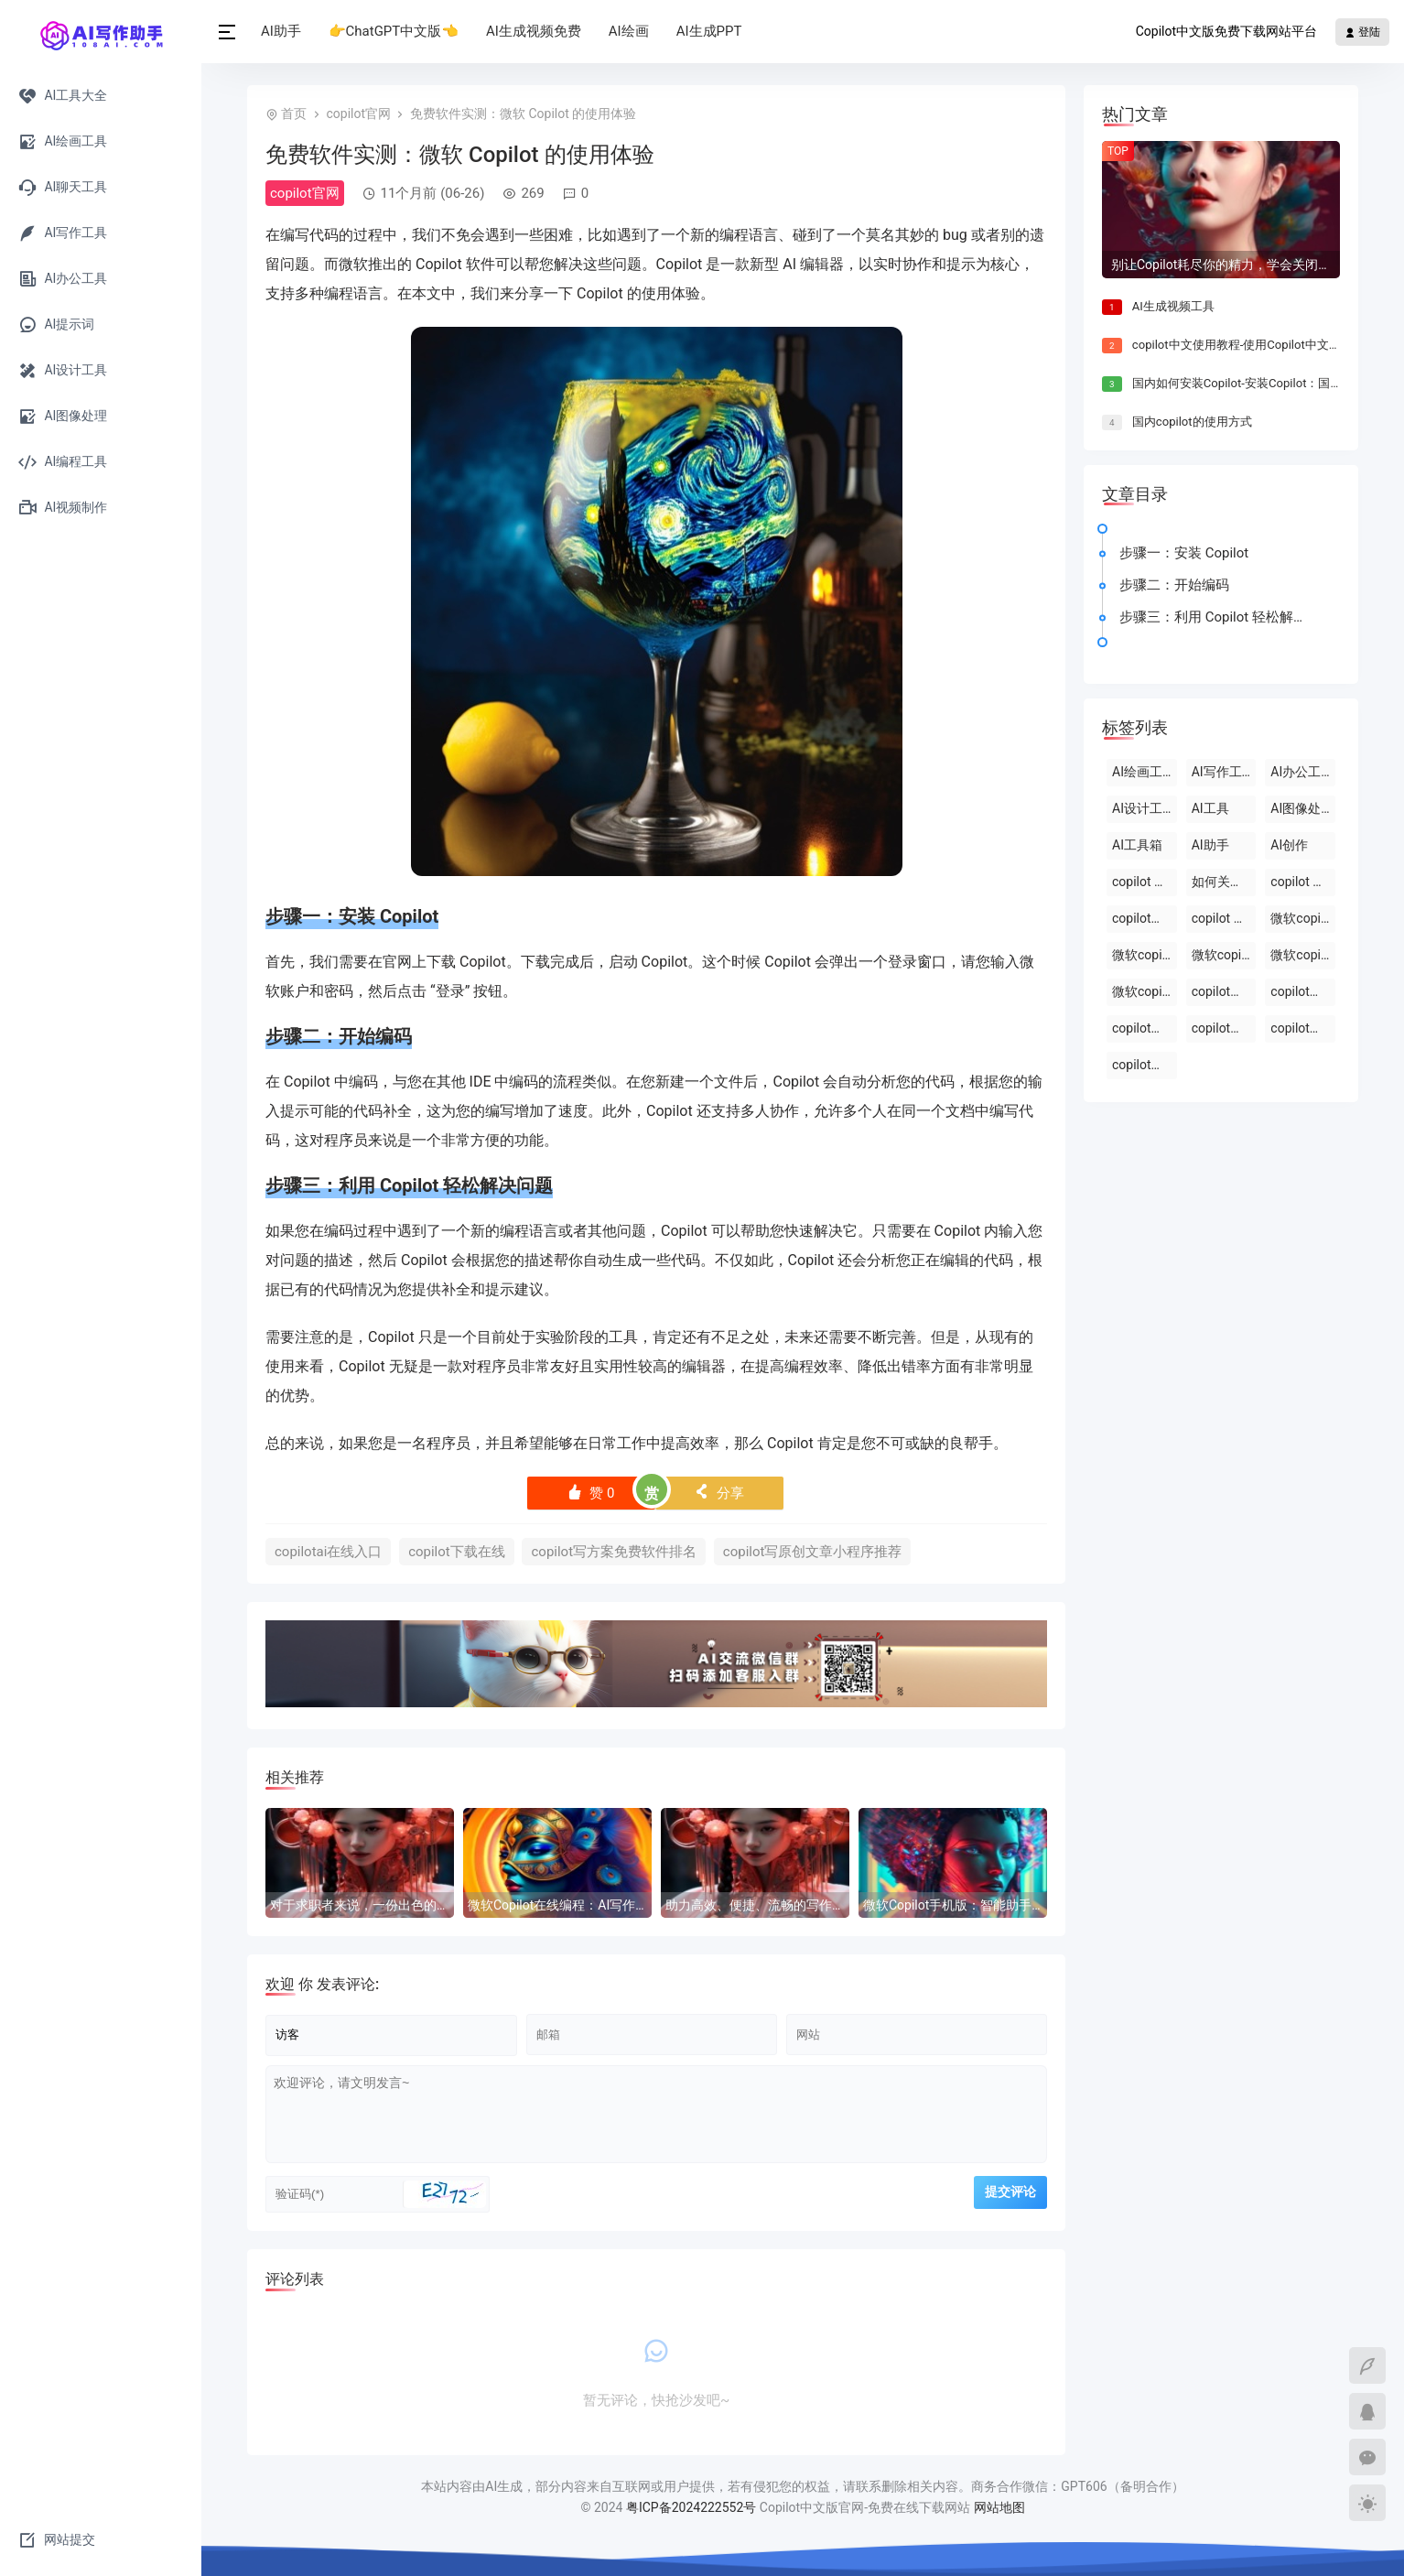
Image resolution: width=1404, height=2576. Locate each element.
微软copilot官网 (1144, 954)
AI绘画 (629, 31)
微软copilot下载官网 (1302, 954)
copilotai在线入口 (328, 1551)
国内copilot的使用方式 (1192, 421)
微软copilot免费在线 (1224, 954)
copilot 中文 (1224, 918)
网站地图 (999, 2507)
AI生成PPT (709, 31)
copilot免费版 (1224, 991)
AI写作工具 (1223, 771)
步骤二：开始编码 (1174, 585)
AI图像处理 (1302, 808)
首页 (294, 113)
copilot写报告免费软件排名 (1302, 1028)
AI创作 (1289, 845)
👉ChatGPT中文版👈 (394, 31)
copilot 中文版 (1144, 881)
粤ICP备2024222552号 (693, 2507)
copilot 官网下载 (1302, 881)
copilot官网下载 (1302, 991)
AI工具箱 (1137, 845)
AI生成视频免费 (533, 31)
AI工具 (1210, 808)
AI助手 (281, 31)
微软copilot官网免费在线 (1144, 991)
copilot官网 (358, 113)
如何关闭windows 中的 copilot (1224, 881)
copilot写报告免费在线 (1144, 1064)
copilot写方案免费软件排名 (614, 1551)
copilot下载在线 (456, 1551)
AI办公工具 (1302, 771)
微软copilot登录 (1302, 918)
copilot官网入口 (1144, 1028)
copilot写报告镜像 (1224, 1028)
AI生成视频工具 (1173, 306)
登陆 (1362, 32)
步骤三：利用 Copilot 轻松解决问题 (1218, 617)
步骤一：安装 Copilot (1183, 553)
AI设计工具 (1143, 808)
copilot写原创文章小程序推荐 (812, 1551)
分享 (719, 1493)
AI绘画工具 (1143, 771)
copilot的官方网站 (1144, 918)
